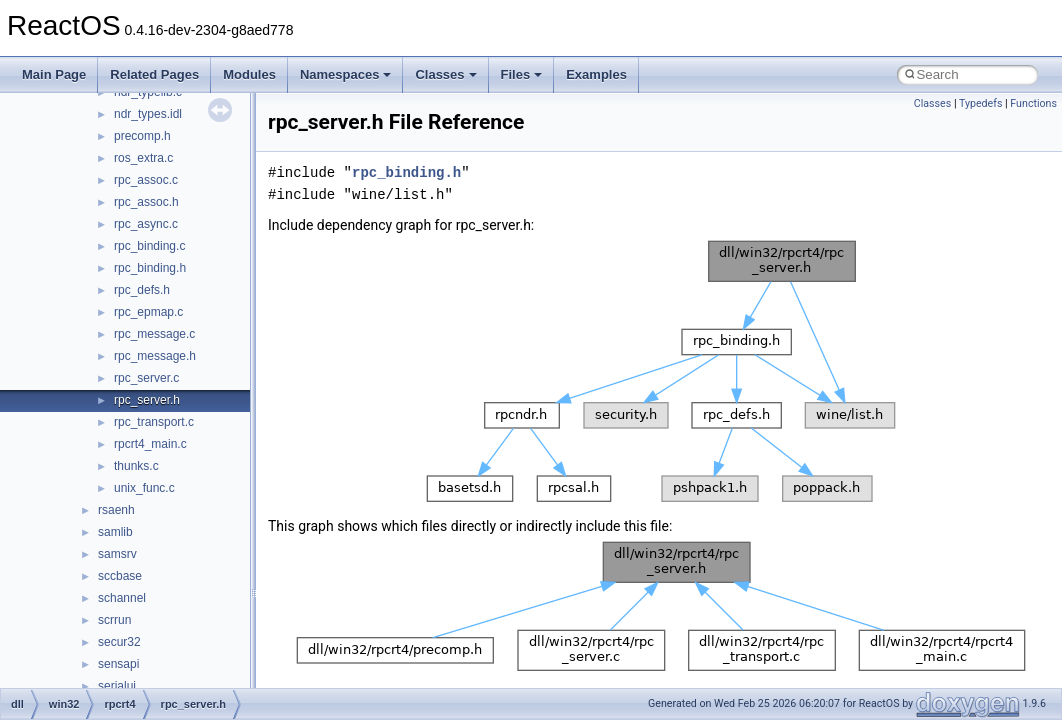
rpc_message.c (154, 334)
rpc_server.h (147, 400)
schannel (122, 598)
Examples (596, 74)
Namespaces (346, 74)
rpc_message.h (155, 356)
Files (522, 74)
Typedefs (981, 103)
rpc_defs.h (142, 290)
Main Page (54, 74)
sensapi (118, 664)
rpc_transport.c (154, 422)
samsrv (117, 554)
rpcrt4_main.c (150, 444)
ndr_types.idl (148, 114)
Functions (1033, 103)
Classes (445, 74)
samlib (115, 532)
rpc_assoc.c (146, 180)
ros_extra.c (143, 158)
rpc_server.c (146, 378)
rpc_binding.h (150, 268)
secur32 (119, 642)
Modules (249, 74)
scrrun (114, 620)
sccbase (120, 576)
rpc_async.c (146, 224)
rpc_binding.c (149, 246)
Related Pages (154, 74)
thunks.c (136, 466)
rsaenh (116, 510)
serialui (117, 686)
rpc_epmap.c (148, 312)
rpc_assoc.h (146, 202)
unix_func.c (144, 488)
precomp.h (142, 136)
